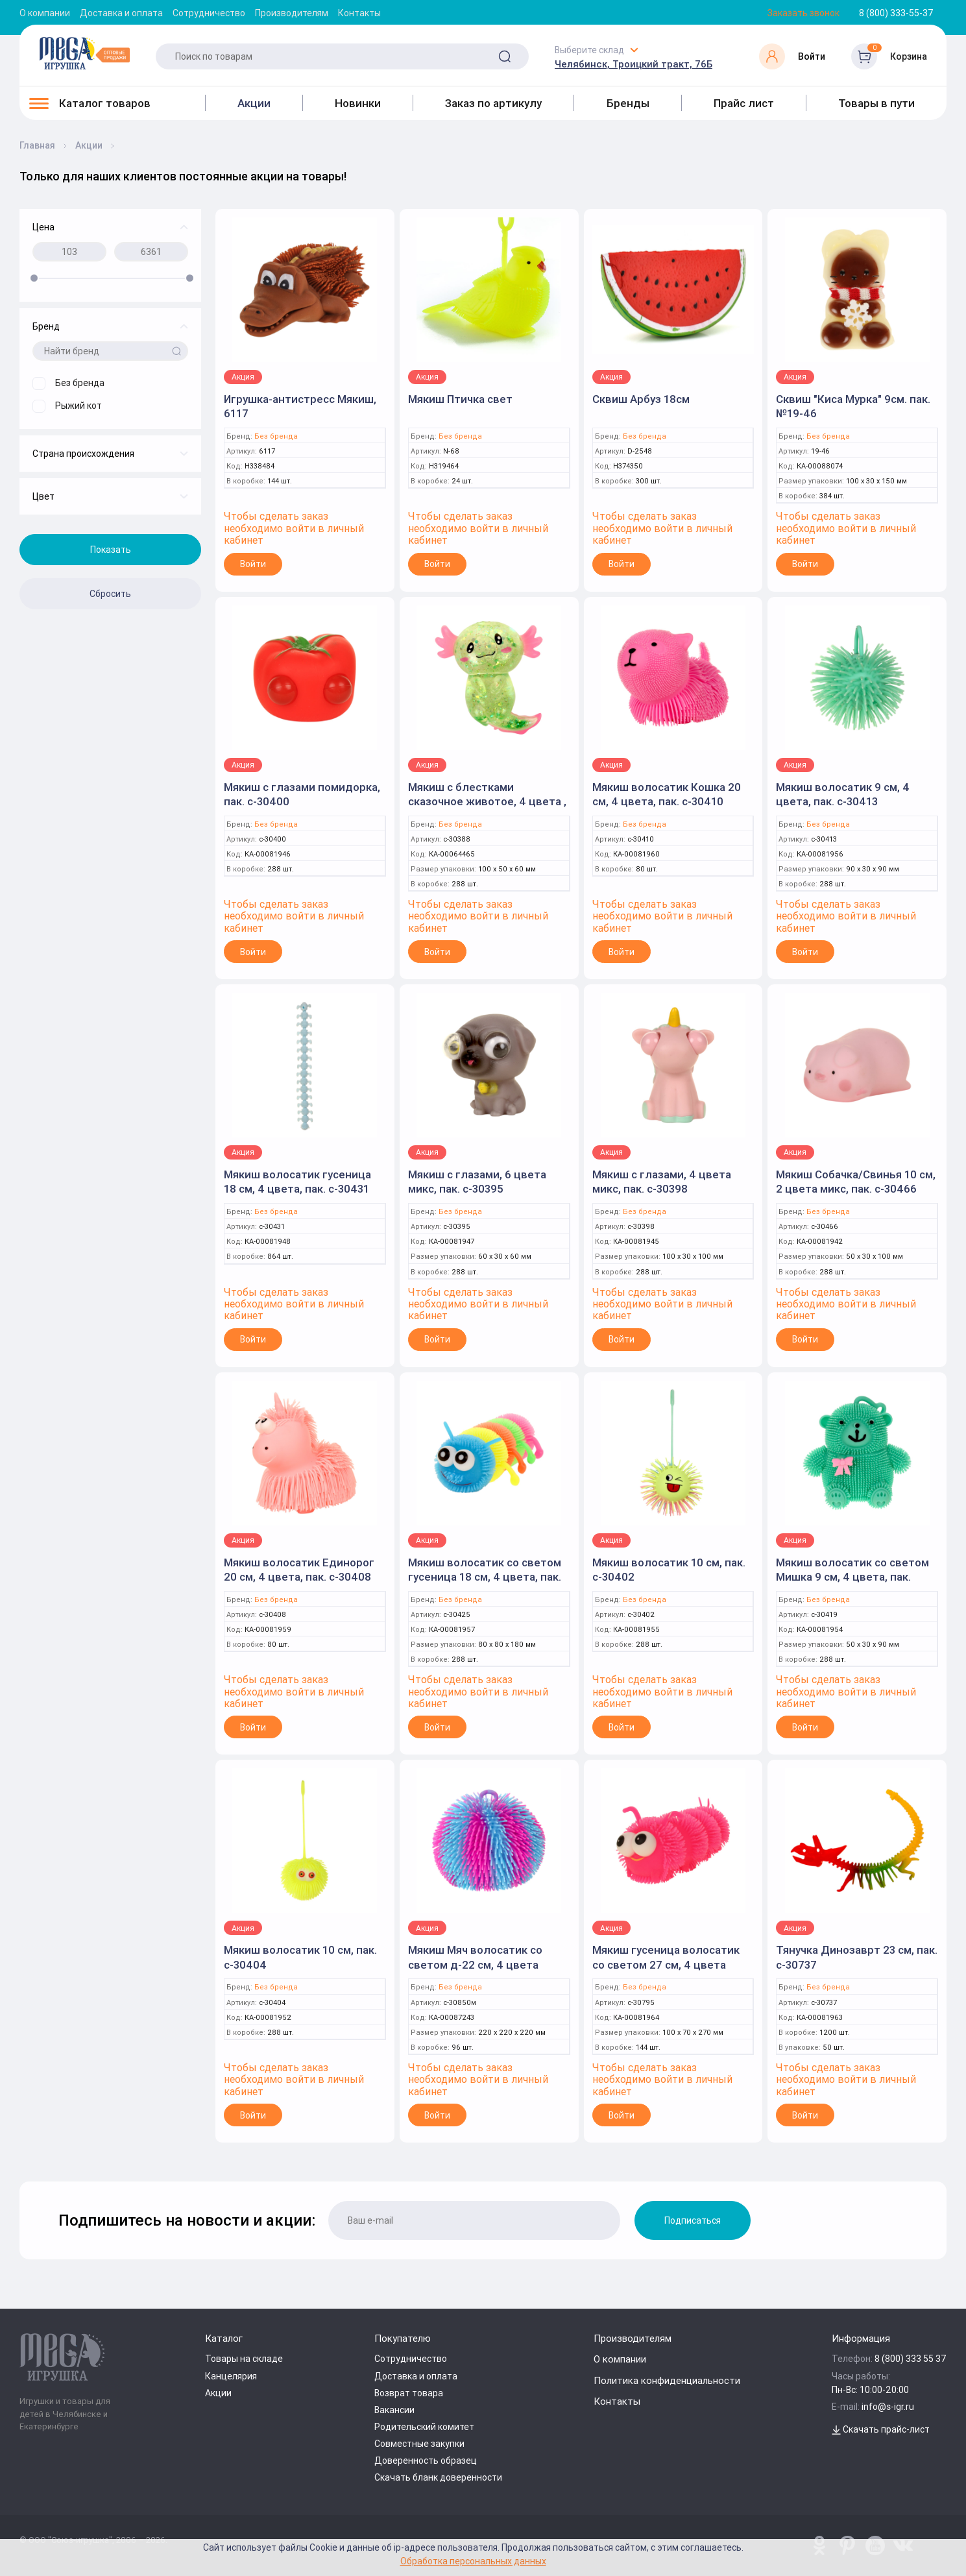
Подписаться (692, 2220)
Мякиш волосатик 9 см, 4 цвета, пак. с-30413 (843, 794)
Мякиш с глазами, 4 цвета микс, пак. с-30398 (661, 1181)
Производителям (291, 13)
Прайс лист (744, 103)
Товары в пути (876, 103)
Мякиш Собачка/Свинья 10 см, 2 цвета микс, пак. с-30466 (856, 1181)
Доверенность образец (425, 2460)
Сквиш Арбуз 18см (641, 399)
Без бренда (276, 436)
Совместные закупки (419, 2443)
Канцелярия (231, 2376)
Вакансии (394, 2410)
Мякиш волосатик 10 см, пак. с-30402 (668, 1569)
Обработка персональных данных (473, 2560)
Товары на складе (244, 2358)
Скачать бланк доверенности (438, 2477)
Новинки (358, 103)
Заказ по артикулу (493, 103)
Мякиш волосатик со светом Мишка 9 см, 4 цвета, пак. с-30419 (852, 1576)
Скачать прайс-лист (881, 2429)
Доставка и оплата (121, 13)
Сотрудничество (209, 13)
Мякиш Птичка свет (460, 399)
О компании (44, 13)
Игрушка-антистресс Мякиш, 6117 (300, 406)
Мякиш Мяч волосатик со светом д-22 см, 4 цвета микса (475, 1964)
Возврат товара (408, 2393)
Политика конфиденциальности (667, 2380)
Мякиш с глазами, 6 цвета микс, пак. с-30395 (477, 1181)
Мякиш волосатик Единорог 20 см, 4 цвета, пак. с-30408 (299, 1569)
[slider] (34, 278)
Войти (253, 564)
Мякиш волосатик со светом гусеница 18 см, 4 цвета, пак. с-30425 (484, 1576)
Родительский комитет (424, 2427)
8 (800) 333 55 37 (911, 2358)
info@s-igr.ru (888, 2406)
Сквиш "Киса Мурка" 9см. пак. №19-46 (853, 406)
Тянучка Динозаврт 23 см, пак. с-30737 (856, 1957)
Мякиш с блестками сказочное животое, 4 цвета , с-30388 (487, 801)
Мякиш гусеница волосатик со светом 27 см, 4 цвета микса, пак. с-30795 (666, 1964)
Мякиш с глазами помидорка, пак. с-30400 (302, 794)
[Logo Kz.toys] (84, 53)
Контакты (359, 13)
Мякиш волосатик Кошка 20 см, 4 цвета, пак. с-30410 (666, 794)
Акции (254, 103)
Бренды (628, 103)
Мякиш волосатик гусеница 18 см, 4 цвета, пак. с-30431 (297, 1181)
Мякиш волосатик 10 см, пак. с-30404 (300, 1957)
